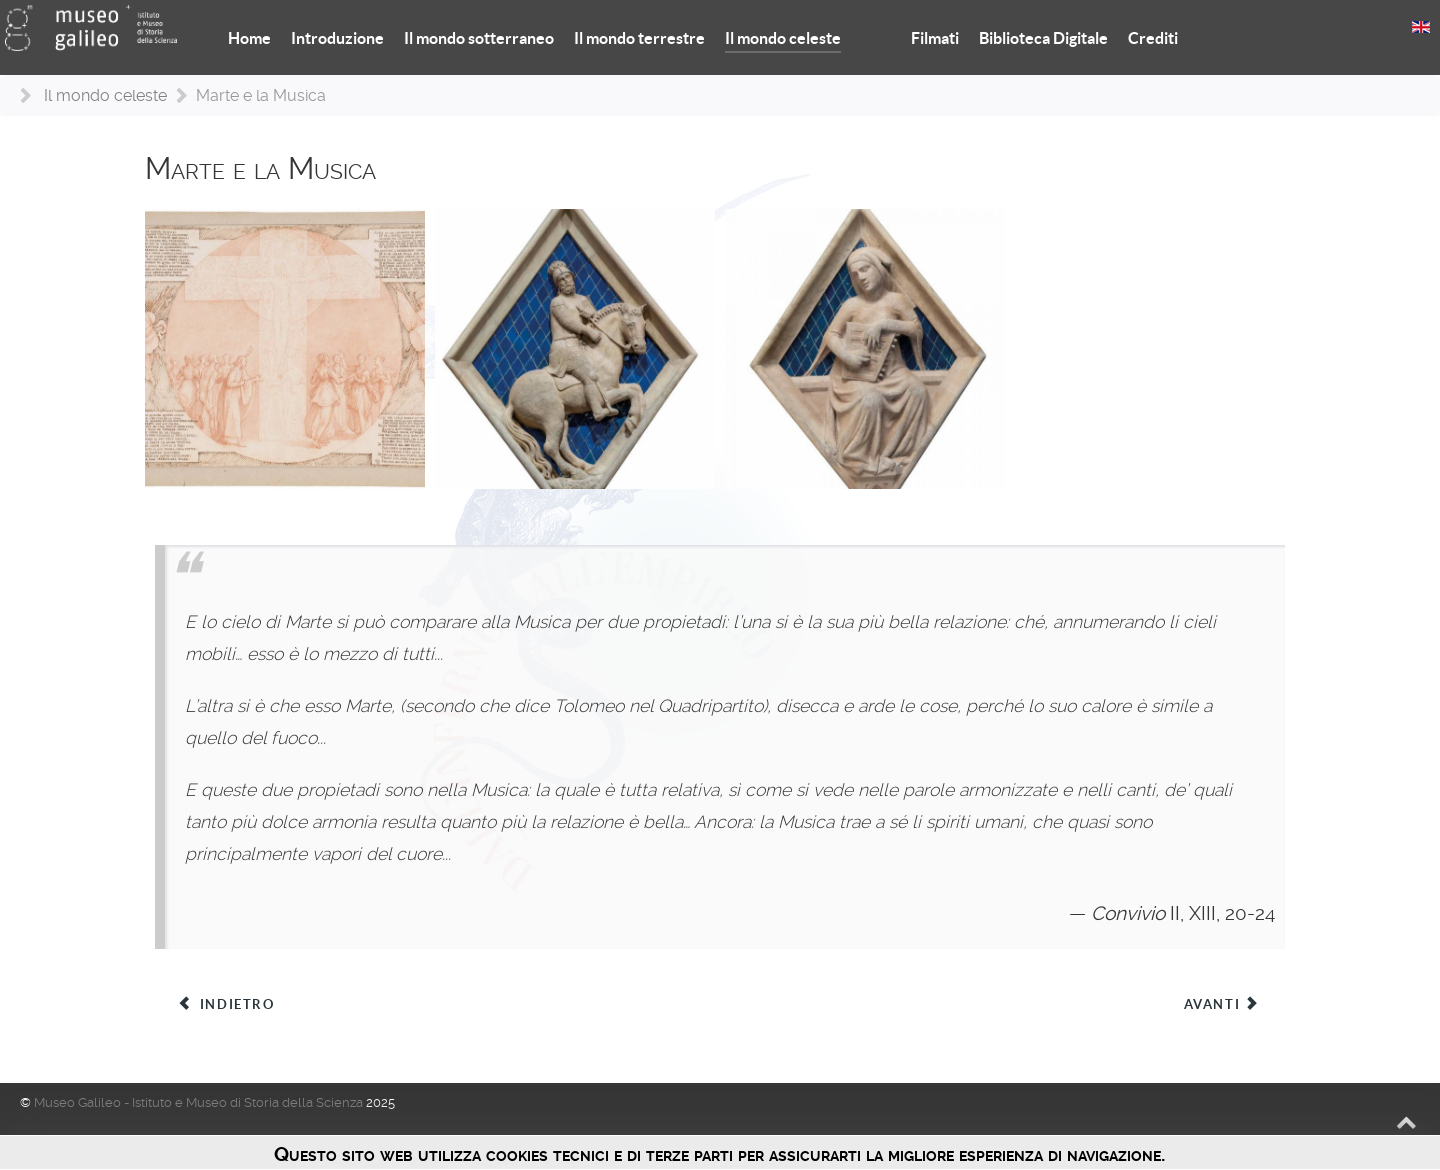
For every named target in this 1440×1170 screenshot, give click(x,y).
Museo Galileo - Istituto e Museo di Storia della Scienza (200, 1102)
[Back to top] (1406, 1121)
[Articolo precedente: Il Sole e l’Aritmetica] (226, 1005)
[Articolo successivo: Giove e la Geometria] (1223, 1005)
